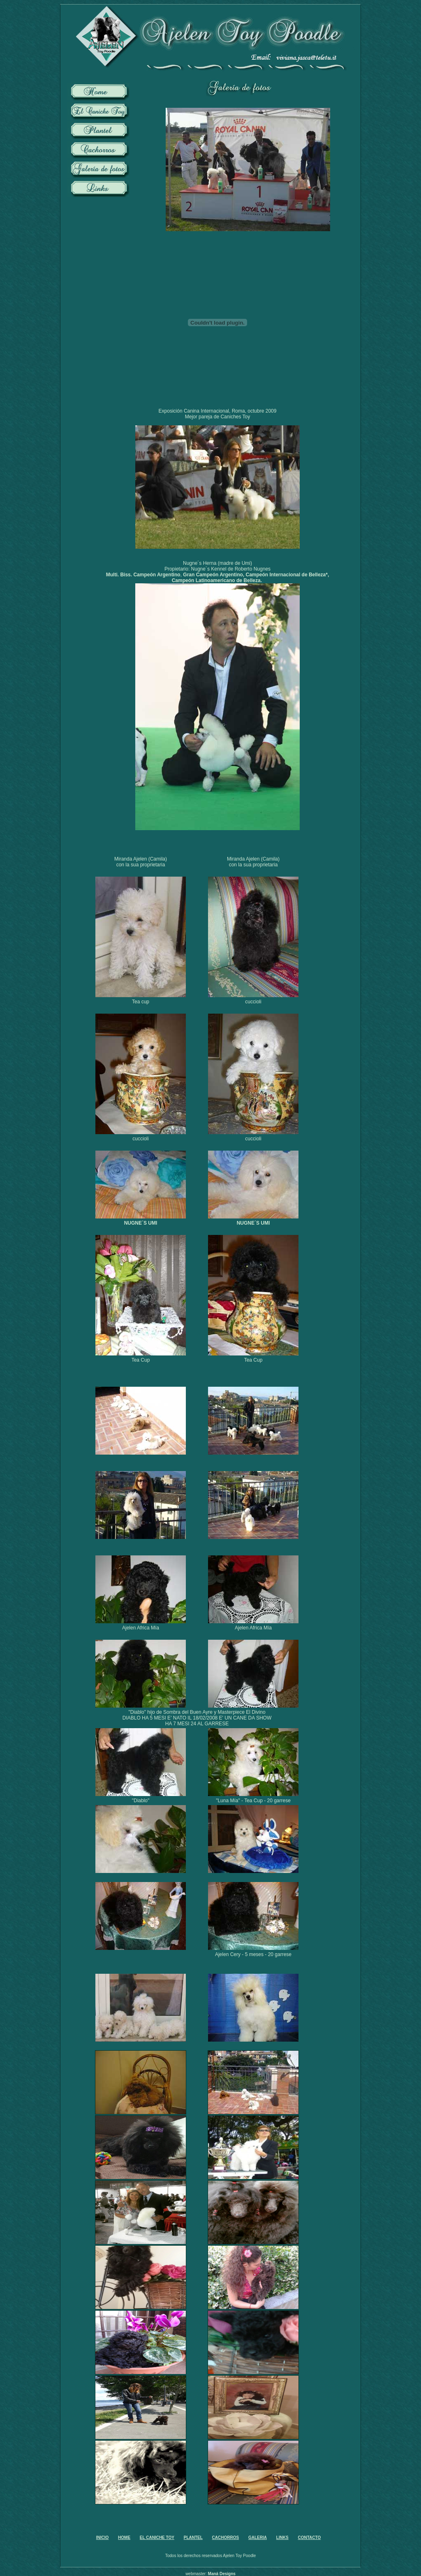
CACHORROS (225, 2537)
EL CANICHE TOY (157, 2537)
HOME (124, 2537)
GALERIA (257, 2537)
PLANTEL (193, 2537)
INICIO (102, 2537)
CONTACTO (309, 2537)
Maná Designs (222, 2573)
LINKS (282, 2537)
